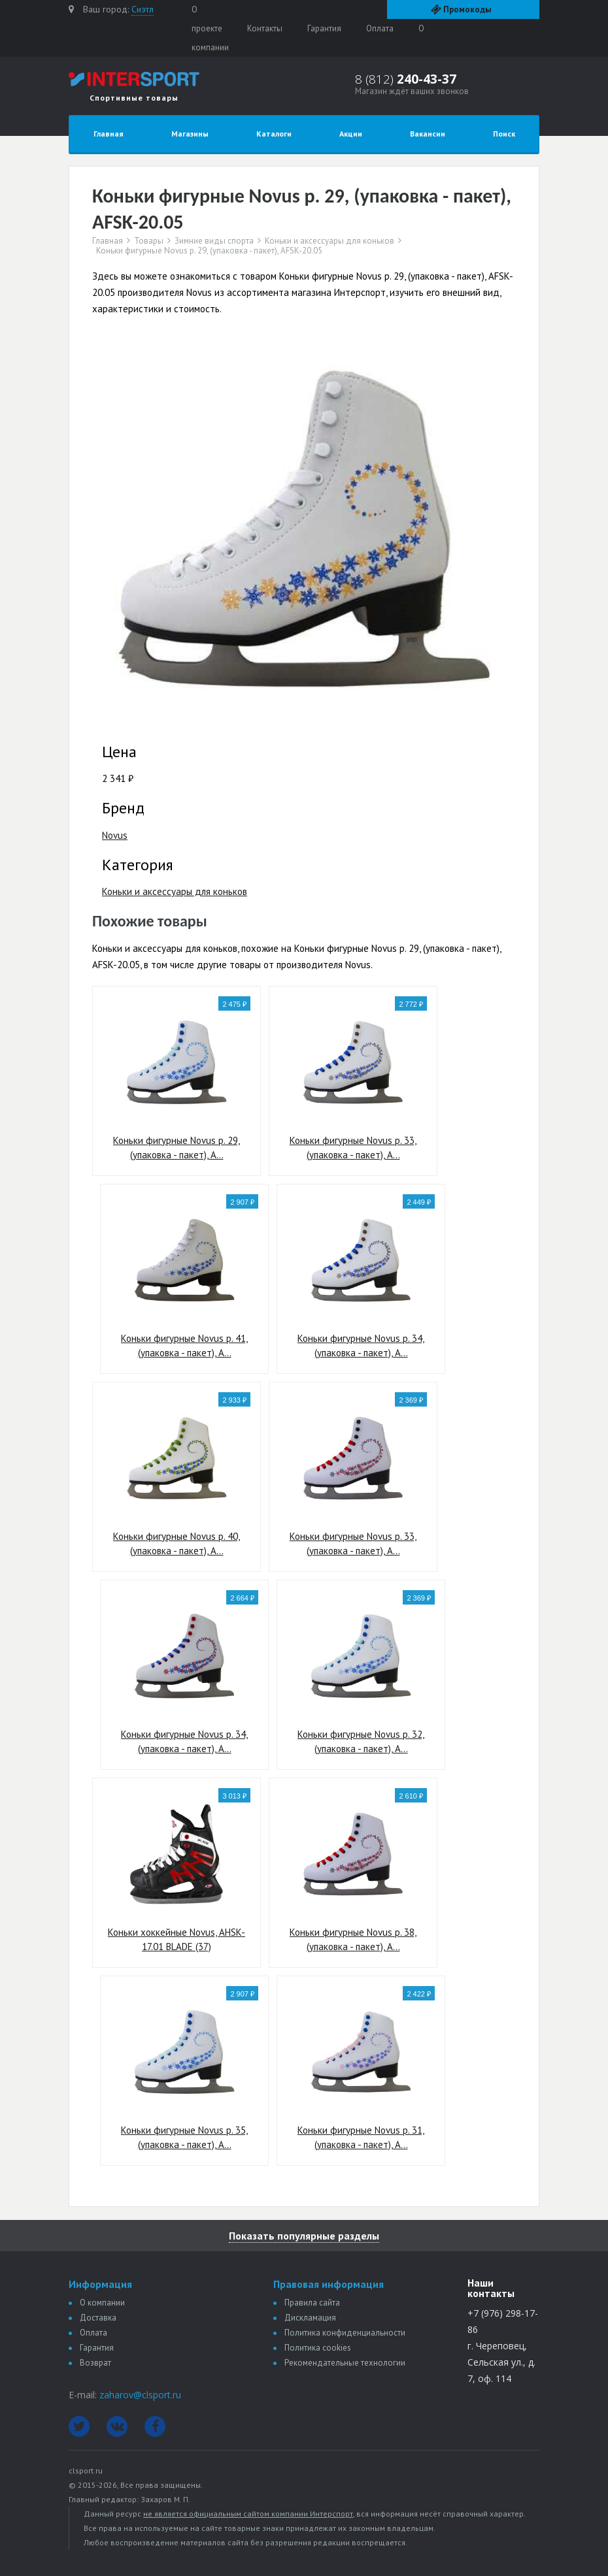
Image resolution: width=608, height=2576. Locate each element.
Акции (350, 134)
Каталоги (274, 134)
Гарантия (324, 28)
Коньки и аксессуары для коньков (329, 241)
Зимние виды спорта (214, 241)
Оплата (380, 28)
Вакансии (427, 134)
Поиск (504, 134)
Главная (108, 134)
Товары (148, 241)
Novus (114, 835)
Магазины (190, 134)
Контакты (264, 28)
